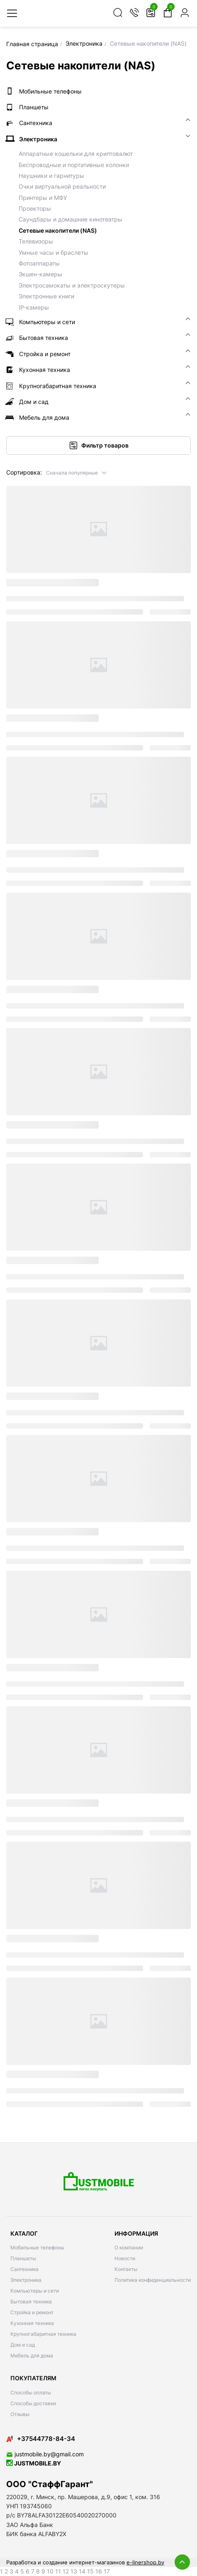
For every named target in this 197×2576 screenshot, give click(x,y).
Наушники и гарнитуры (51, 175)
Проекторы (35, 208)
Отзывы (19, 2414)
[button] (76, 472)
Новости (124, 2258)
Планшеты (23, 2258)
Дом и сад (22, 2345)
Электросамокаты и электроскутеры (72, 285)
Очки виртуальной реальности (62, 186)
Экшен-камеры (40, 274)
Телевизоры (36, 241)
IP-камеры (34, 307)
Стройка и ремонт (32, 2312)
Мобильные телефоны (37, 2247)
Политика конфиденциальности (152, 2280)
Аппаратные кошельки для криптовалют (76, 153)
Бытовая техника (31, 2301)
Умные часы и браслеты (53, 252)
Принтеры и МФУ (43, 197)
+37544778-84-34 (40, 2439)
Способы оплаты (30, 2392)
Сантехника (24, 2269)
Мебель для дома (31, 2355)
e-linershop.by (145, 2562)
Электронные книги (46, 296)
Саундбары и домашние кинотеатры (70, 219)
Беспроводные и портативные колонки (74, 164)
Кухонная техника (32, 2323)
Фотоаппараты (39, 263)
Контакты (125, 2269)
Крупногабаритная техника (43, 2334)
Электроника (25, 2280)
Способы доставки (33, 2403)
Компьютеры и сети (34, 2291)
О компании (128, 2247)
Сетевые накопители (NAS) (58, 230)
